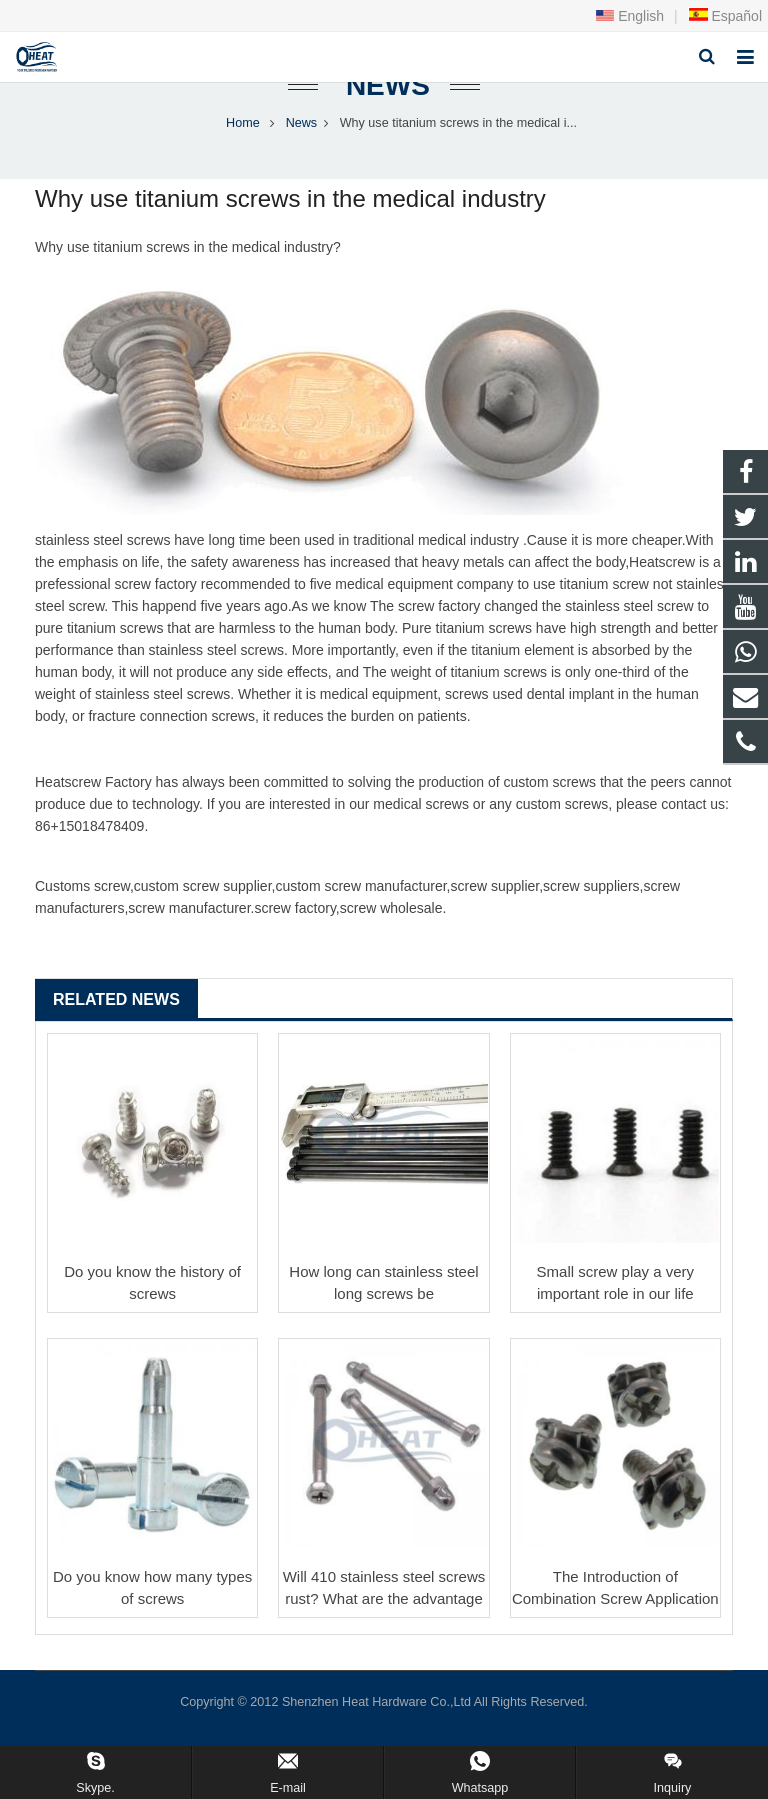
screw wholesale (391, 926)
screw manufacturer (385, 904)
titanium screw (137, 265)
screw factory (155, 602)
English (630, 16)
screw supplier (227, 904)
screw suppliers (591, 904)
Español (725, 16)
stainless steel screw (99, 558)
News (384, 102)
